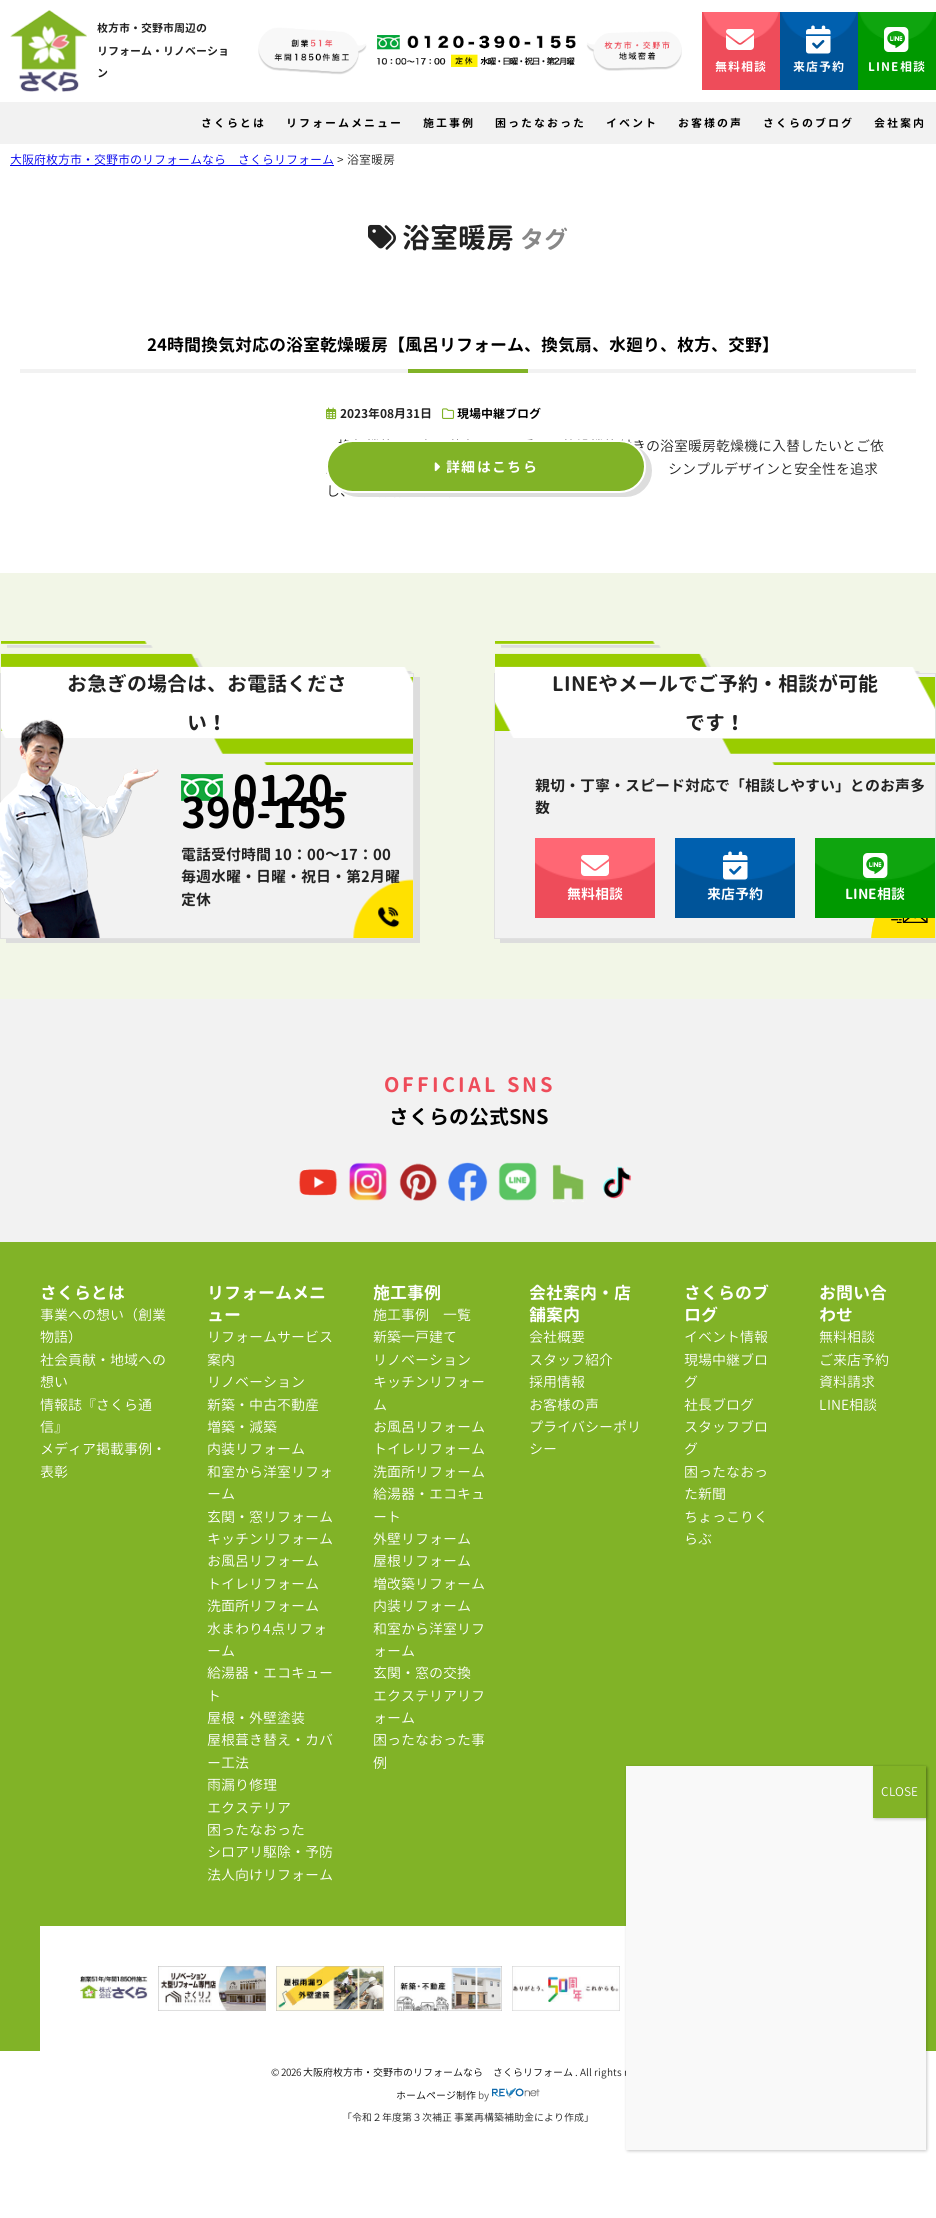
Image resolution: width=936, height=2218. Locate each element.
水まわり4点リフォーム (267, 1639)
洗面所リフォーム (263, 1605)
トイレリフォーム (263, 1583)
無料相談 (741, 50)
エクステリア (249, 1807)
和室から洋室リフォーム (270, 1482)
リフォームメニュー (344, 123)
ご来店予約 (854, 1359)
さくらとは (233, 123)
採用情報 (557, 1381)
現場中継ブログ (499, 413)
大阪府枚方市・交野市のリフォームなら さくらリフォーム (439, 2072)
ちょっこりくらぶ (726, 1527)
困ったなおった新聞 (726, 1482)
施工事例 (449, 123)
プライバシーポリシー (585, 1437)
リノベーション (256, 1381)
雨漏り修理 (242, 1784)
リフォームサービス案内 (270, 1347)
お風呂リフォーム (263, 1560)
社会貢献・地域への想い (103, 1370)
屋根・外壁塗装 (256, 1717)
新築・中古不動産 (263, 1404)
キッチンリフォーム (270, 1538)
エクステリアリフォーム (429, 1706)
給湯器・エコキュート (270, 1683)
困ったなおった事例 (429, 1750)
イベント (632, 123)
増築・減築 (242, 1426)
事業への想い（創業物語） (103, 1325)
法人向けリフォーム (270, 1874)
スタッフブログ (726, 1437)
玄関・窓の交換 (422, 1672)
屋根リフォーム (422, 1560)
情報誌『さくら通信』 (96, 1415)
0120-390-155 (265, 800)
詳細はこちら (485, 466)
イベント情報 (726, 1336)
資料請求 (847, 1381)
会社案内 (900, 123)
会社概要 (557, 1336)
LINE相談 (897, 50)
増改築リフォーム (429, 1583)
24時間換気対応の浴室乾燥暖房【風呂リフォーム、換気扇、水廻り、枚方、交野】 (463, 344)
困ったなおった (540, 123)
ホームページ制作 (436, 2095)
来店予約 (819, 50)
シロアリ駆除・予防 (270, 1851)
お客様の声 (710, 123)
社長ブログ (719, 1404)
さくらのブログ (808, 123)
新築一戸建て (415, 1336)
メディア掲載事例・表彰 (103, 1459)
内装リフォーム (256, 1448)
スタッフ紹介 (571, 1359)
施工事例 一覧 (422, 1314)
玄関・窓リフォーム (270, 1516)
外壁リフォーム (422, 1538)
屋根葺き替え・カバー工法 (270, 1750)
